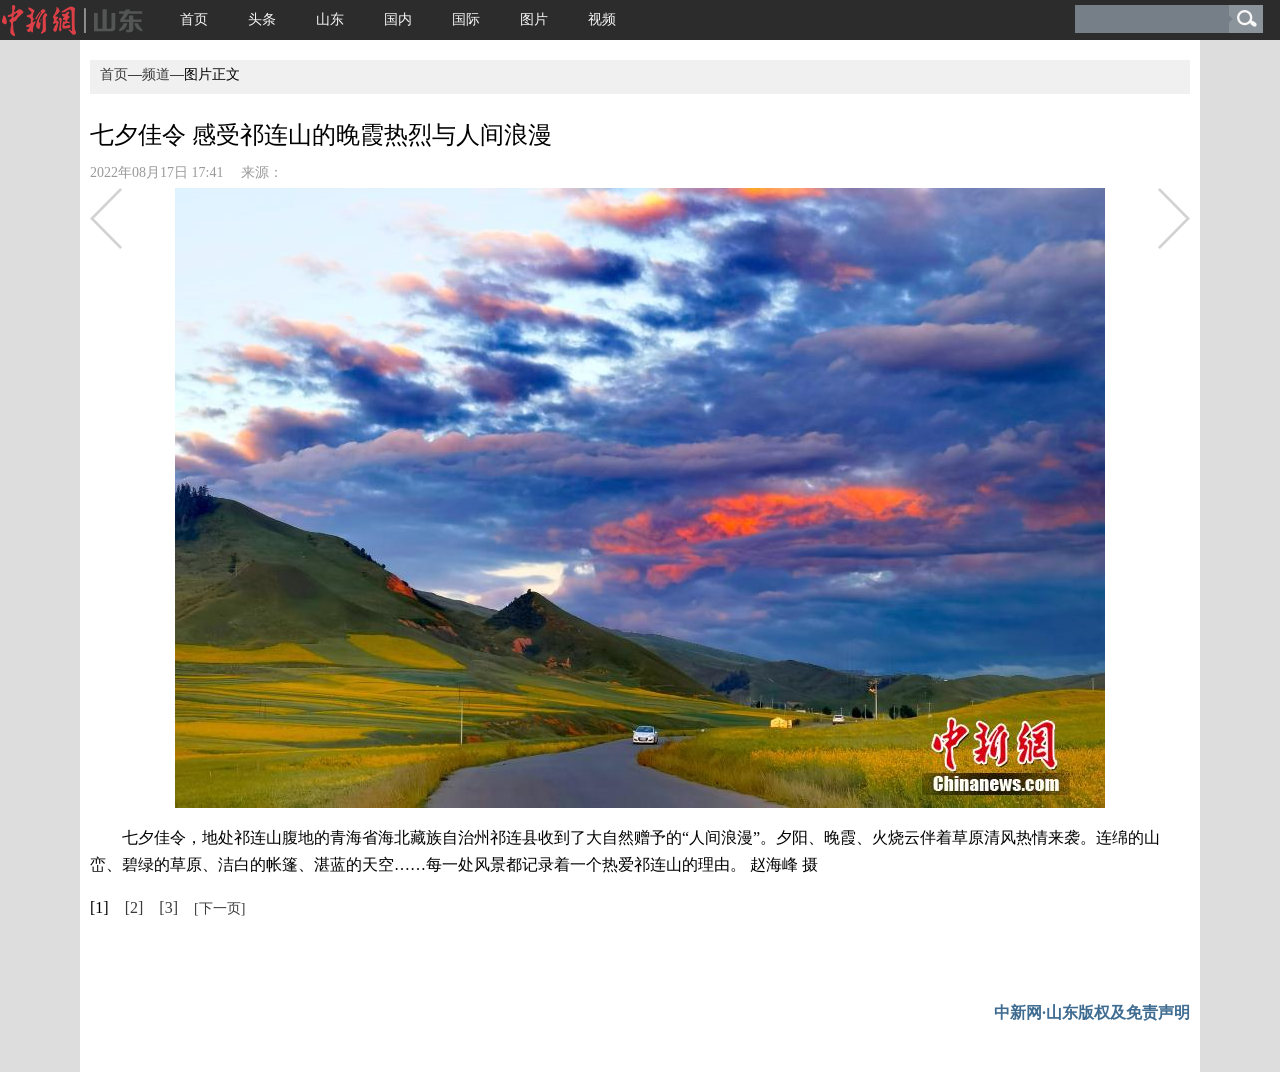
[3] (168, 907)
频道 (156, 74)
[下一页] (219, 908)
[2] (134, 907)
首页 (194, 19)
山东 (330, 19)
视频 (602, 19)
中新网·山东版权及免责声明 (1092, 1012)
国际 (466, 19)
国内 (398, 19)
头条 (262, 19)
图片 (534, 19)
